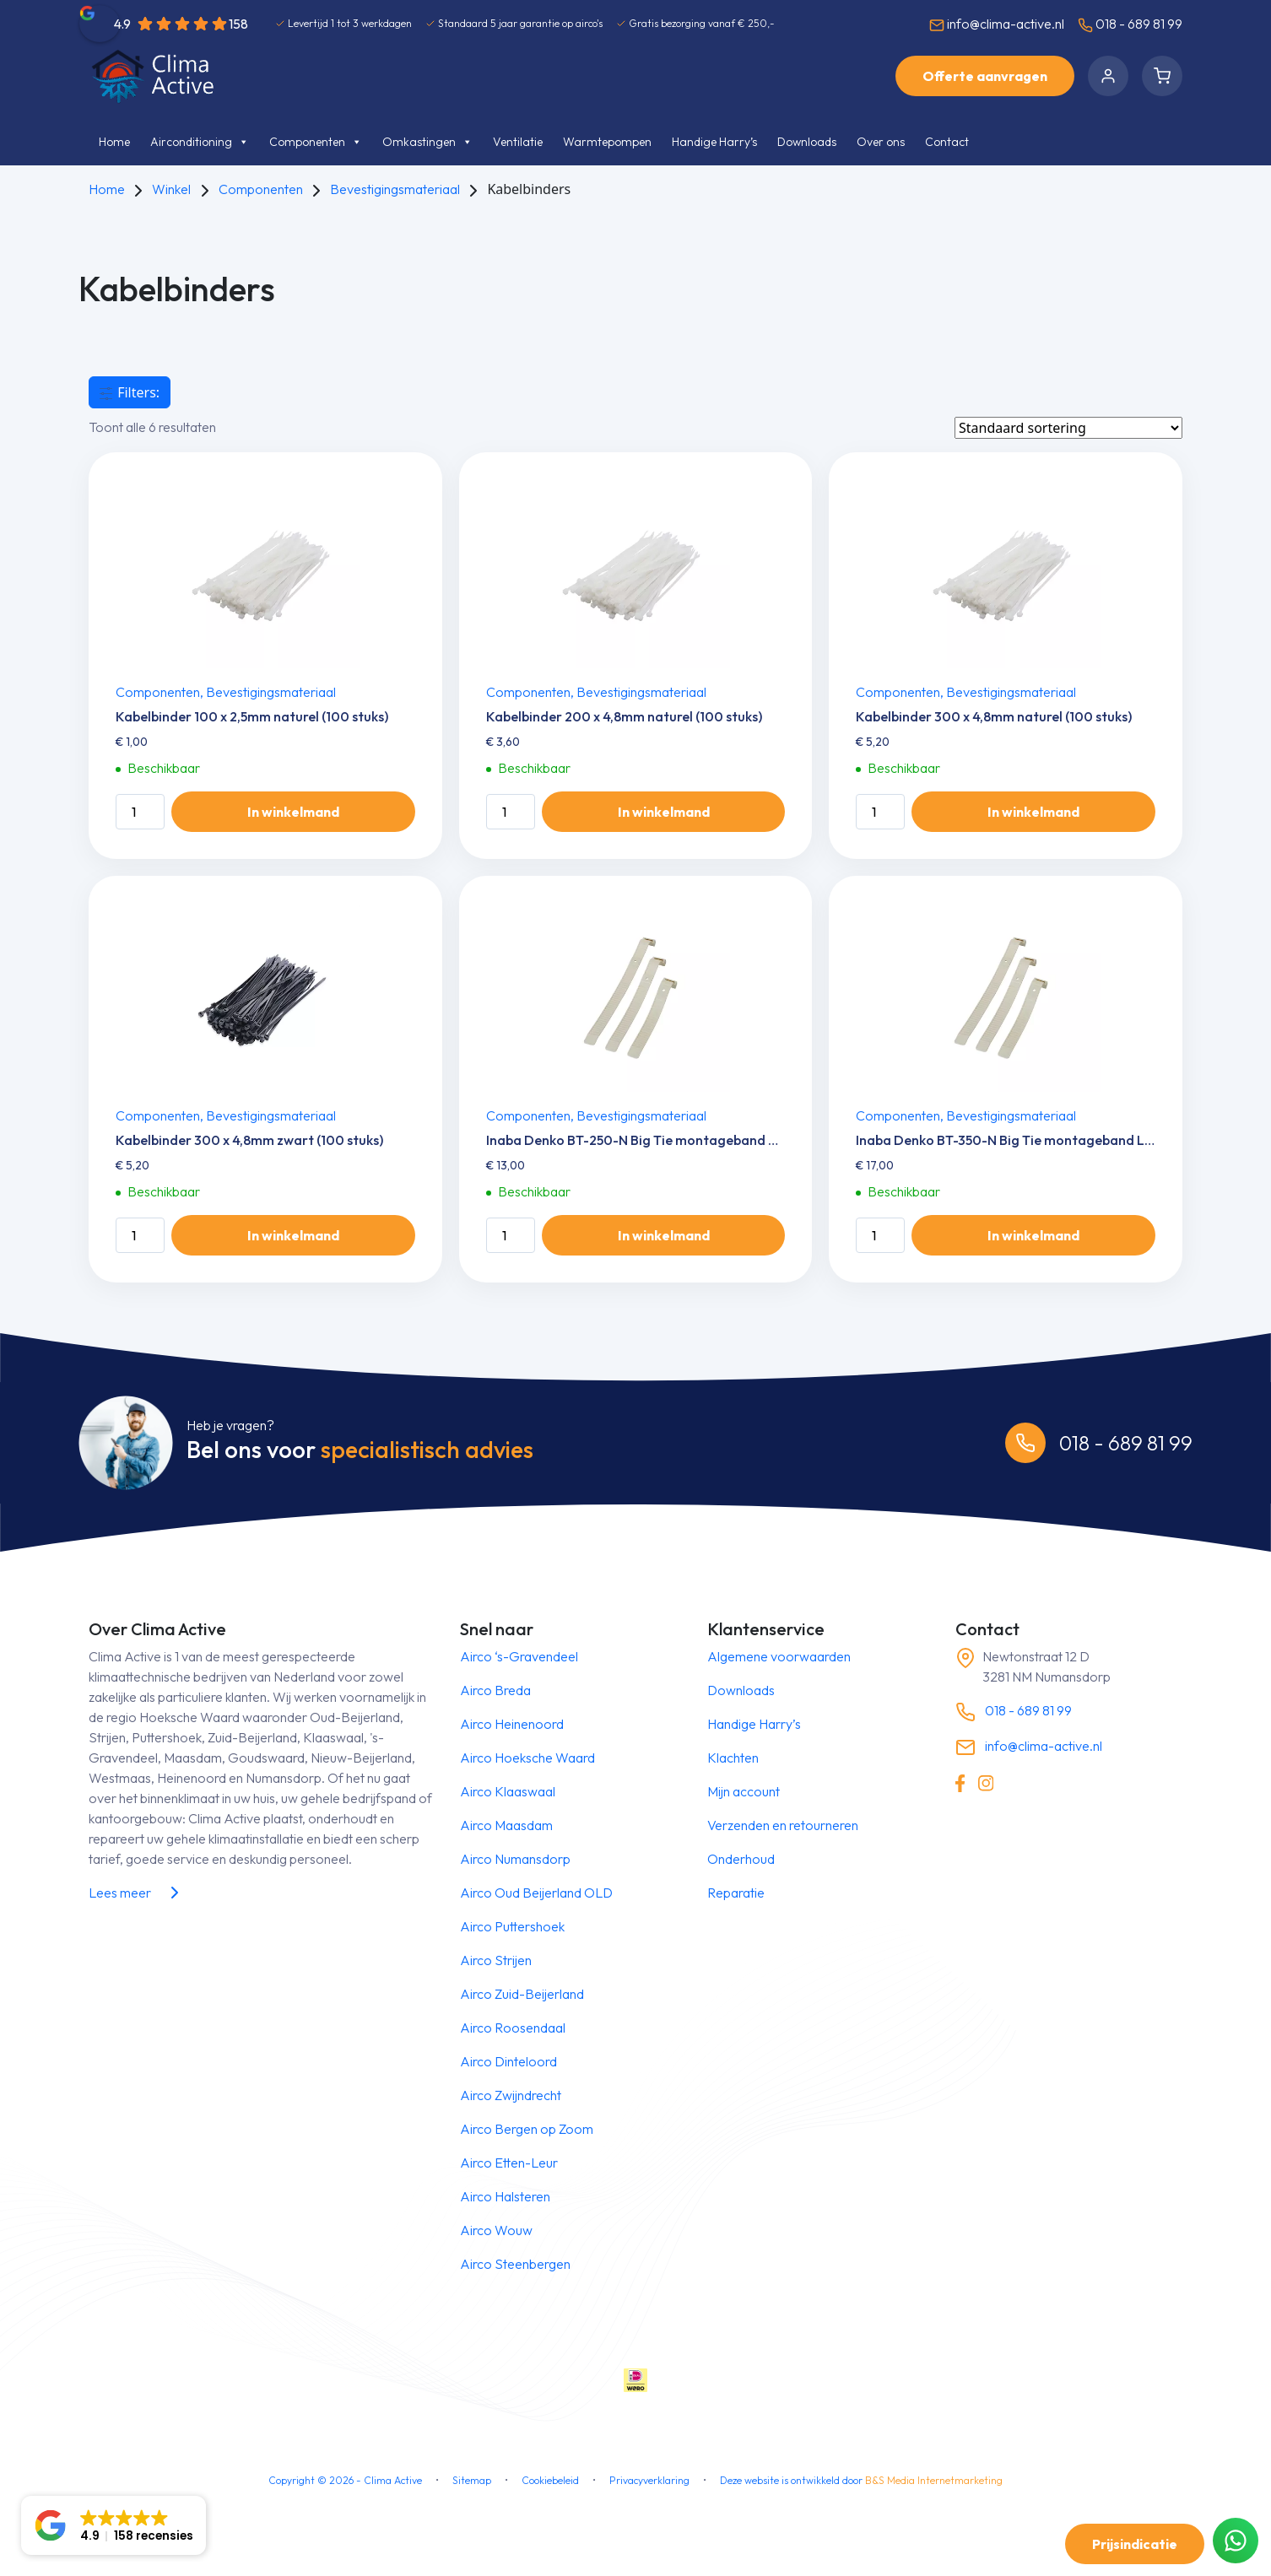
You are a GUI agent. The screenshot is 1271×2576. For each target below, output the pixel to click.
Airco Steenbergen (515, 2263)
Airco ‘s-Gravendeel (519, 1656)
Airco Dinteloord (508, 2061)
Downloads (806, 141)
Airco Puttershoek (512, 1926)
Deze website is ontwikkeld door (861, 2480)
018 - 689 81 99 (1130, 24)
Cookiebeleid (550, 2480)
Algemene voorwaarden (779, 1656)
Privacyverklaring (649, 2480)
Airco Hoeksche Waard (527, 1757)
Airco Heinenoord (512, 1723)
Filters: (130, 392)
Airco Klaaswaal (507, 1791)
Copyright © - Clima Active (345, 2480)
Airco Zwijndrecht (510, 2095)
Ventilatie (518, 141)
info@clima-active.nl (996, 24)
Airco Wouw (496, 2230)
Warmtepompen (607, 141)
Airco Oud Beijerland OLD (536, 1892)
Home (114, 141)
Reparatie (736, 1892)
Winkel (171, 189)
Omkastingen (427, 142)
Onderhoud (741, 1858)
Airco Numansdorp (515, 1858)
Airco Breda (495, 1690)
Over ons (881, 141)
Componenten (315, 142)
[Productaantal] (140, 811)
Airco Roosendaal (512, 2027)
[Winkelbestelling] (1068, 428)
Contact (947, 141)
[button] (113, 2525)
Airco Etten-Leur (509, 2162)
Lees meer (137, 1892)
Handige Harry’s (714, 141)
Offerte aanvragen (984, 76)
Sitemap (471, 2480)
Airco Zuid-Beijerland (522, 1993)
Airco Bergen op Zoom (526, 2128)
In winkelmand (293, 811)
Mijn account (743, 1791)
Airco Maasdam (506, 1825)
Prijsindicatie (1134, 2543)
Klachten (733, 1757)
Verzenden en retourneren (782, 1825)
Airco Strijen (496, 1960)
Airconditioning (199, 142)
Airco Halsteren (505, 2196)
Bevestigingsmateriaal (395, 189)
